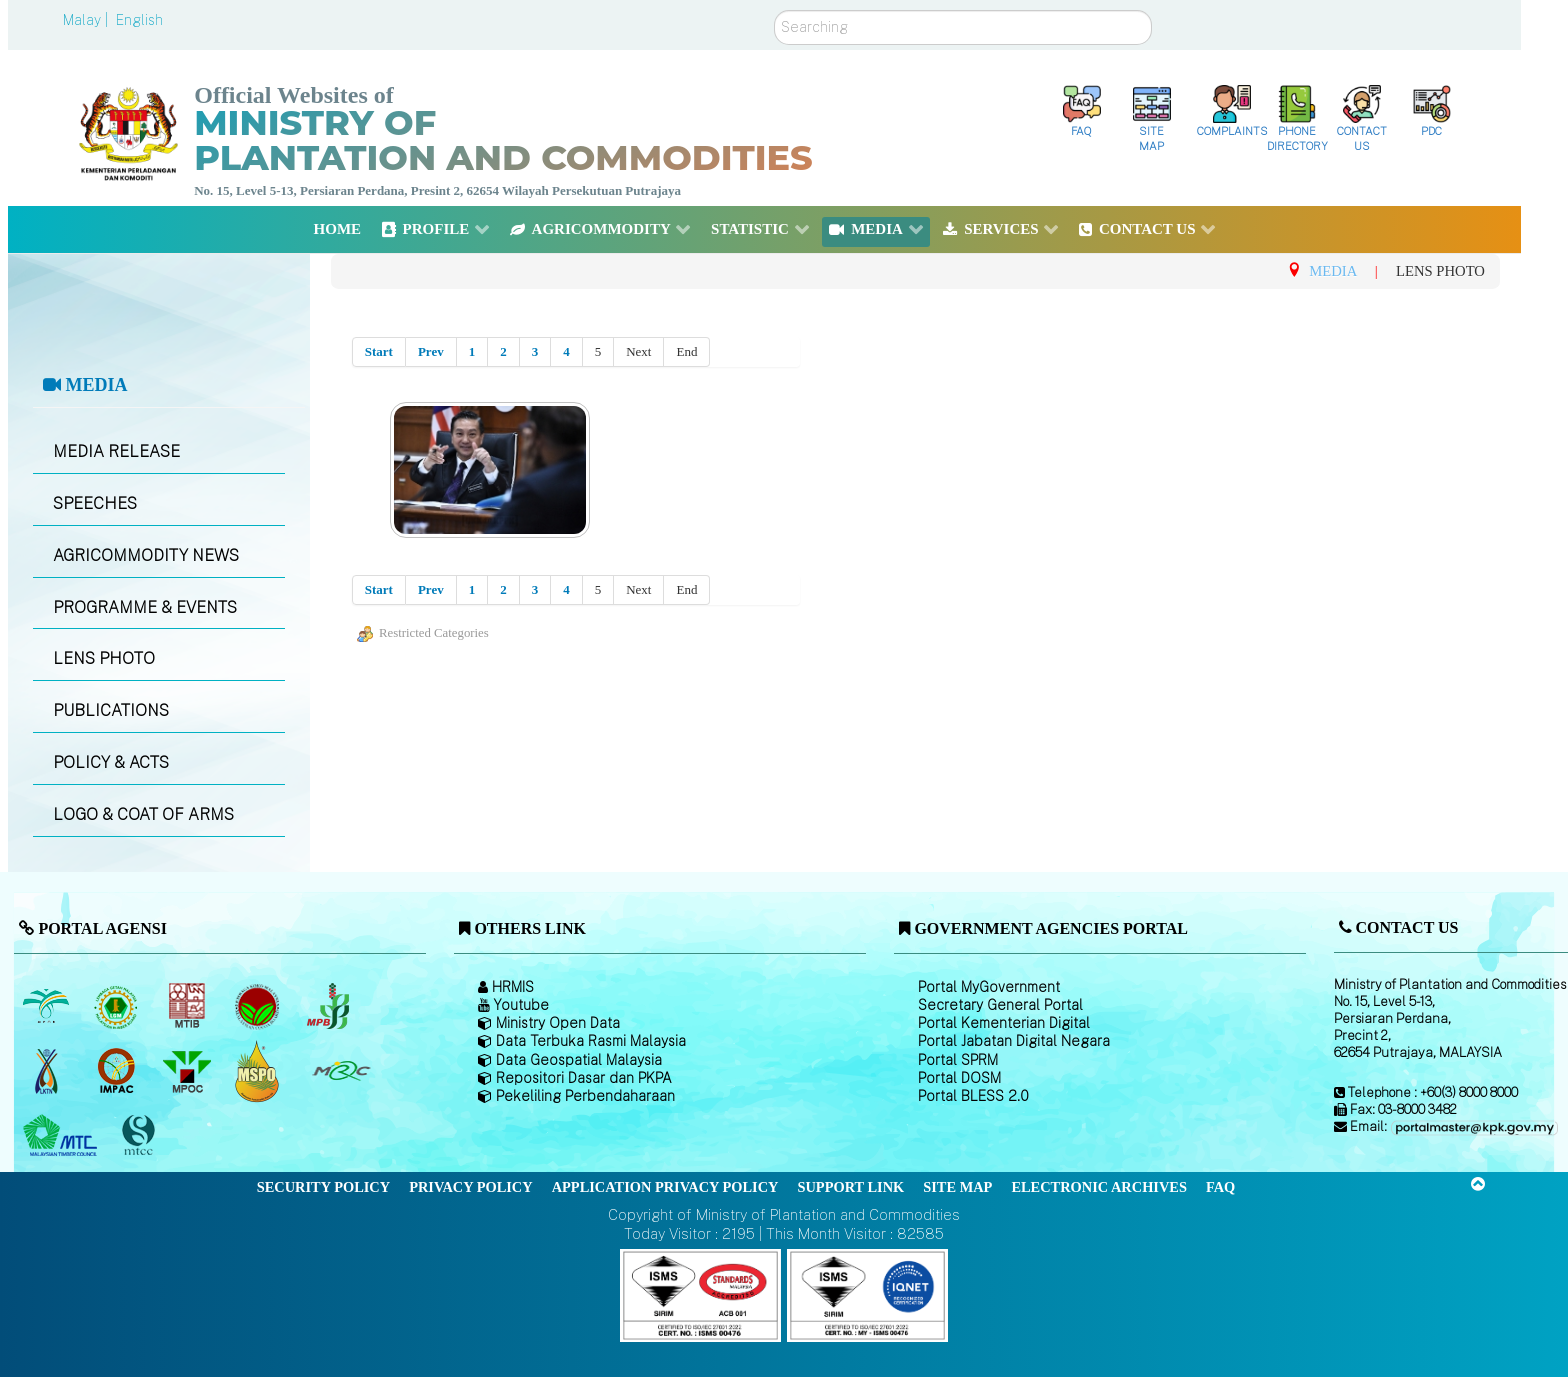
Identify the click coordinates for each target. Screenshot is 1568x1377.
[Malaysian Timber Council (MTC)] (62, 1136)
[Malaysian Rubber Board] (118, 1006)
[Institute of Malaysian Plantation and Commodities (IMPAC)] (118, 1071)
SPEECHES (95, 503)
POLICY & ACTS (111, 762)
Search (774, 10)
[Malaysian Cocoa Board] (259, 1006)
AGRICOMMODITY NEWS (146, 555)
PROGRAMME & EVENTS (145, 607)
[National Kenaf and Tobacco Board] (47, 1071)
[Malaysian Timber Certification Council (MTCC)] (141, 1135)
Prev (431, 351)
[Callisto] (700, 1294)
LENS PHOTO (104, 658)
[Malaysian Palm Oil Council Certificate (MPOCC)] (259, 1070)
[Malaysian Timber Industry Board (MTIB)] (188, 1006)
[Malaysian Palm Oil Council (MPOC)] (188, 1071)
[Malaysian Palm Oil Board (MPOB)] (47, 1006)
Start (379, 351)
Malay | (87, 20)
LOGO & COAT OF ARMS (143, 814)
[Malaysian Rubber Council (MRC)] (340, 1071)
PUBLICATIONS (111, 710)
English (139, 20)
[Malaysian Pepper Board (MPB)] (329, 1006)
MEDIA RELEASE (116, 451)
